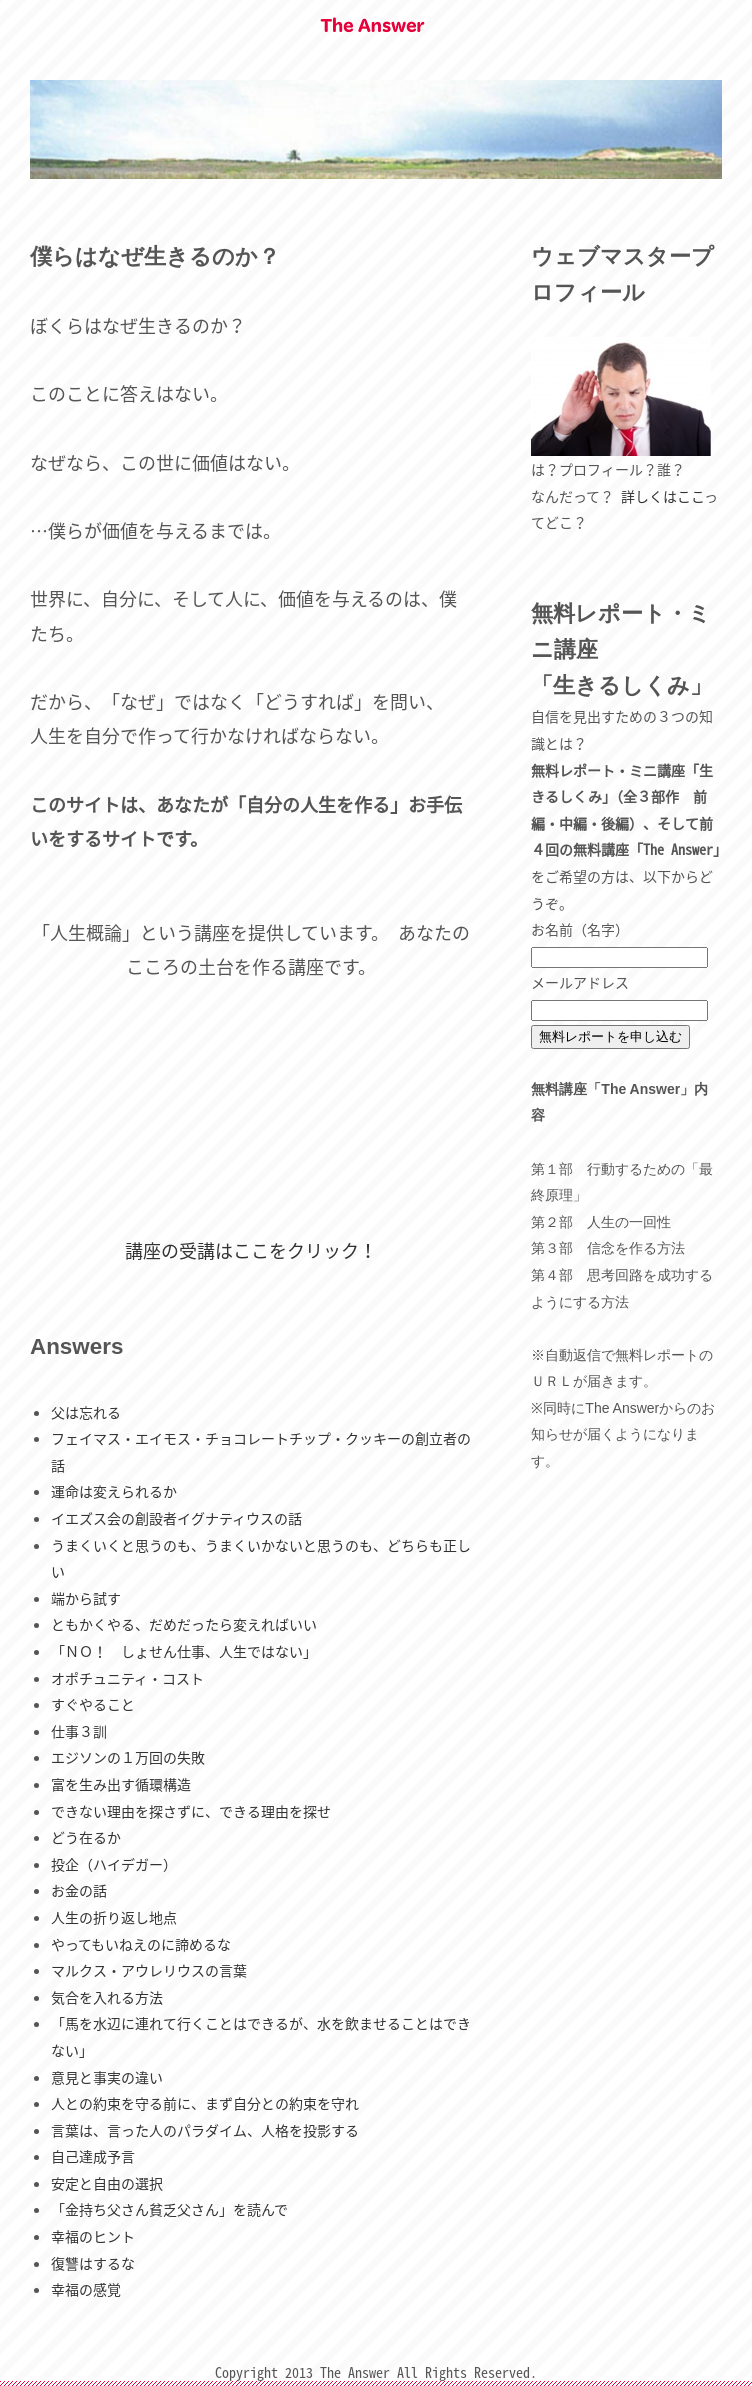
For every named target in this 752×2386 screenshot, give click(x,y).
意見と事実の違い (107, 2077)
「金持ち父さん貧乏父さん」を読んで (169, 2209)
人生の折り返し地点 (114, 1917)
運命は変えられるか (114, 1491)
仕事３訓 (79, 1731)
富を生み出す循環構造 (121, 1784)
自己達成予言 (93, 2156)
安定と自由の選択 (107, 2183)
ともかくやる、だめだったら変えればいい (184, 1624)
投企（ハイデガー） (114, 1864)
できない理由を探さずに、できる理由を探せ (191, 1811)
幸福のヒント (93, 2236)
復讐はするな (93, 2263)
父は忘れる (86, 1412)
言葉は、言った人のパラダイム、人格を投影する (205, 2130)
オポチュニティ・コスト (127, 1678)
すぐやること (93, 1704)
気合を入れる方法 (107, 1997)
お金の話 (79, 1890)
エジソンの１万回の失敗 (128, 1757)
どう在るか (86, 1837)
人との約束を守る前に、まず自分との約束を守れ (205, 2103)
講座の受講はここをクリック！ (251, 1250)
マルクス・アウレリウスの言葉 (149, 1970)
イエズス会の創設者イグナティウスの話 (176, 1518)
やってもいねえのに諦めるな (141, 1944)
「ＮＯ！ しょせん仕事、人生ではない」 (184, 1651)
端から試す (86, 1598)
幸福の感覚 (86, 2289)
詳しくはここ (662, 496)
